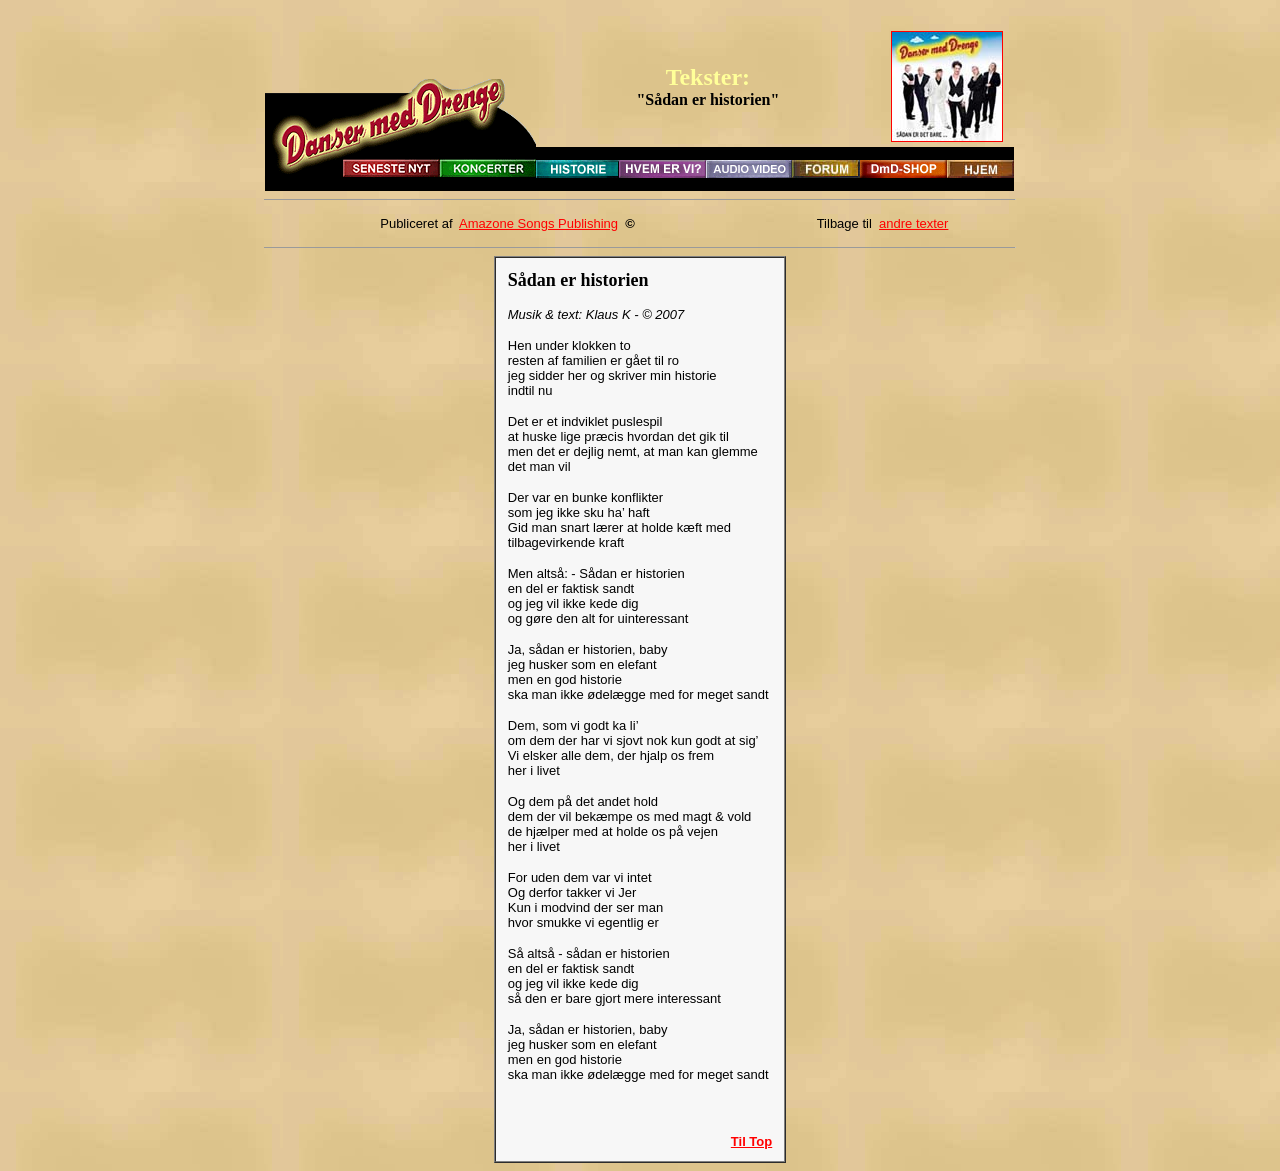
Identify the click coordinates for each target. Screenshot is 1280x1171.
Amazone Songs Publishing (538, 223)
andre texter (913, 223)
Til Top (751, 1141)
